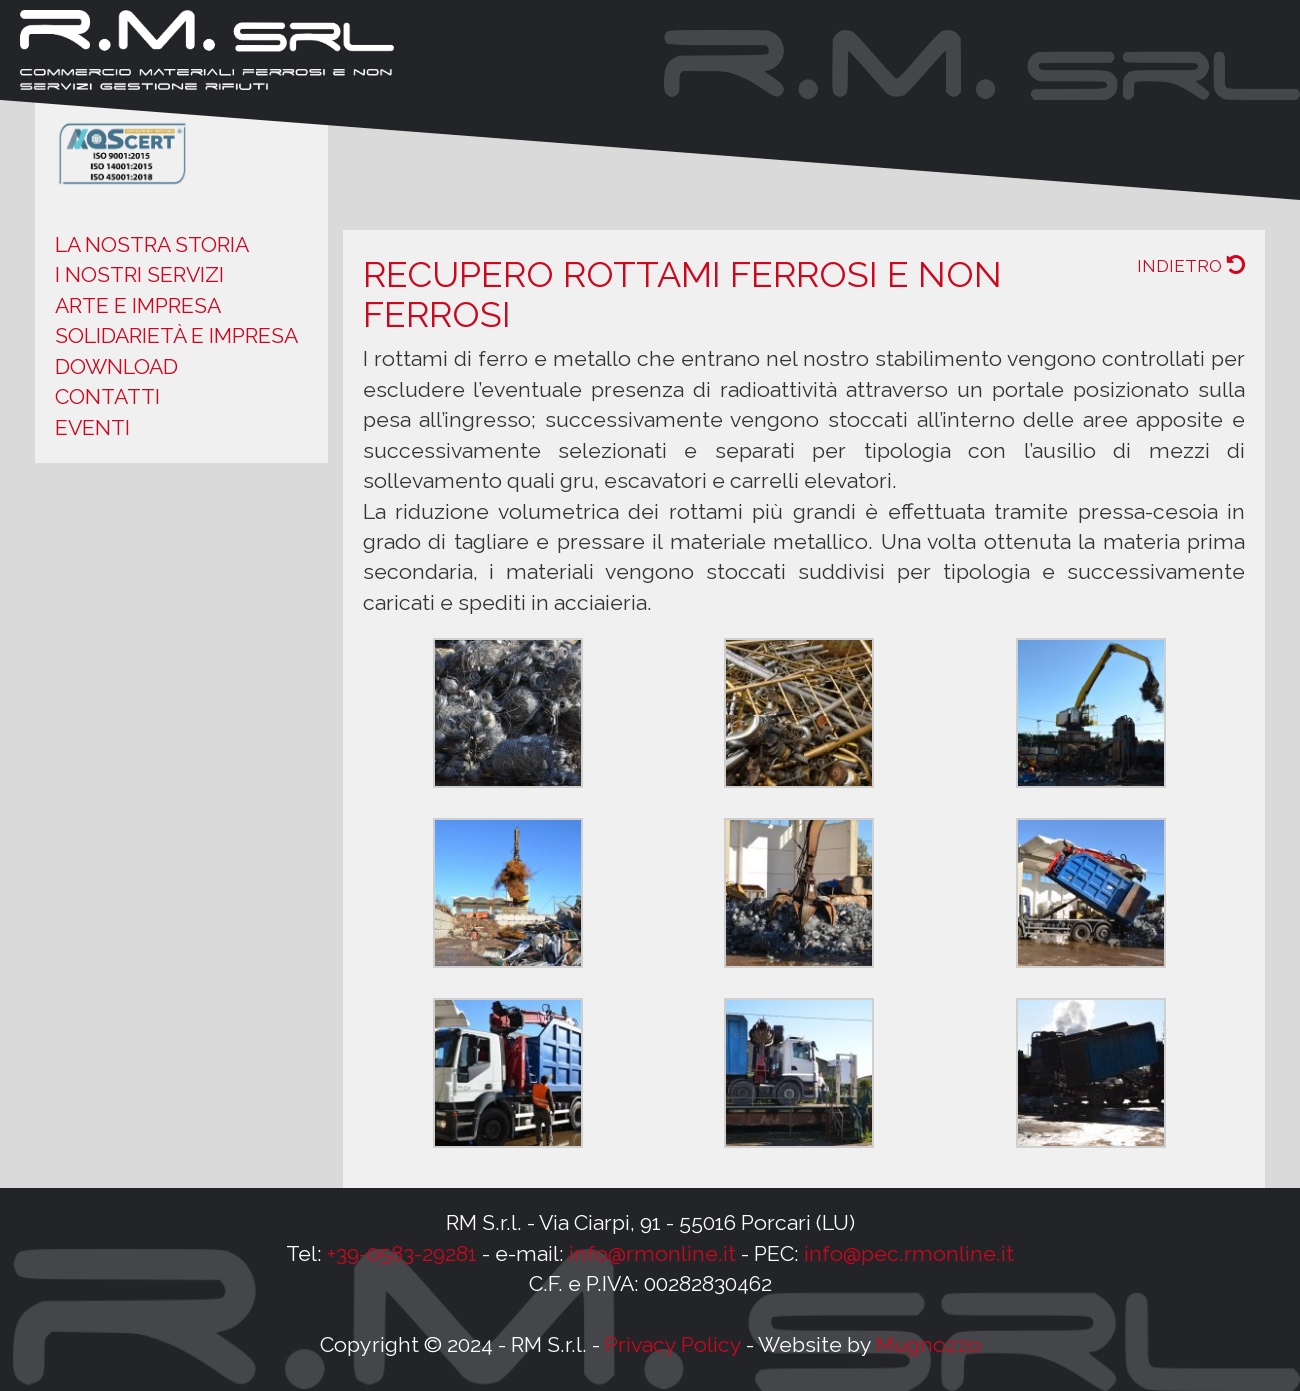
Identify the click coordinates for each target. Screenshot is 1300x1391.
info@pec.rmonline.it (909, 1253)
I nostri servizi (139, 274)
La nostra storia (152, 244)
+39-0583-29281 (402, 1253)
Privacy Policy (673, 1344)
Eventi (92, 427)
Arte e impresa (138, 305)
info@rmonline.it (652, 1253)
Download (116, 366)
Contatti (107, 396)
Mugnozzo (928, 1344)
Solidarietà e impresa (176, 335)
